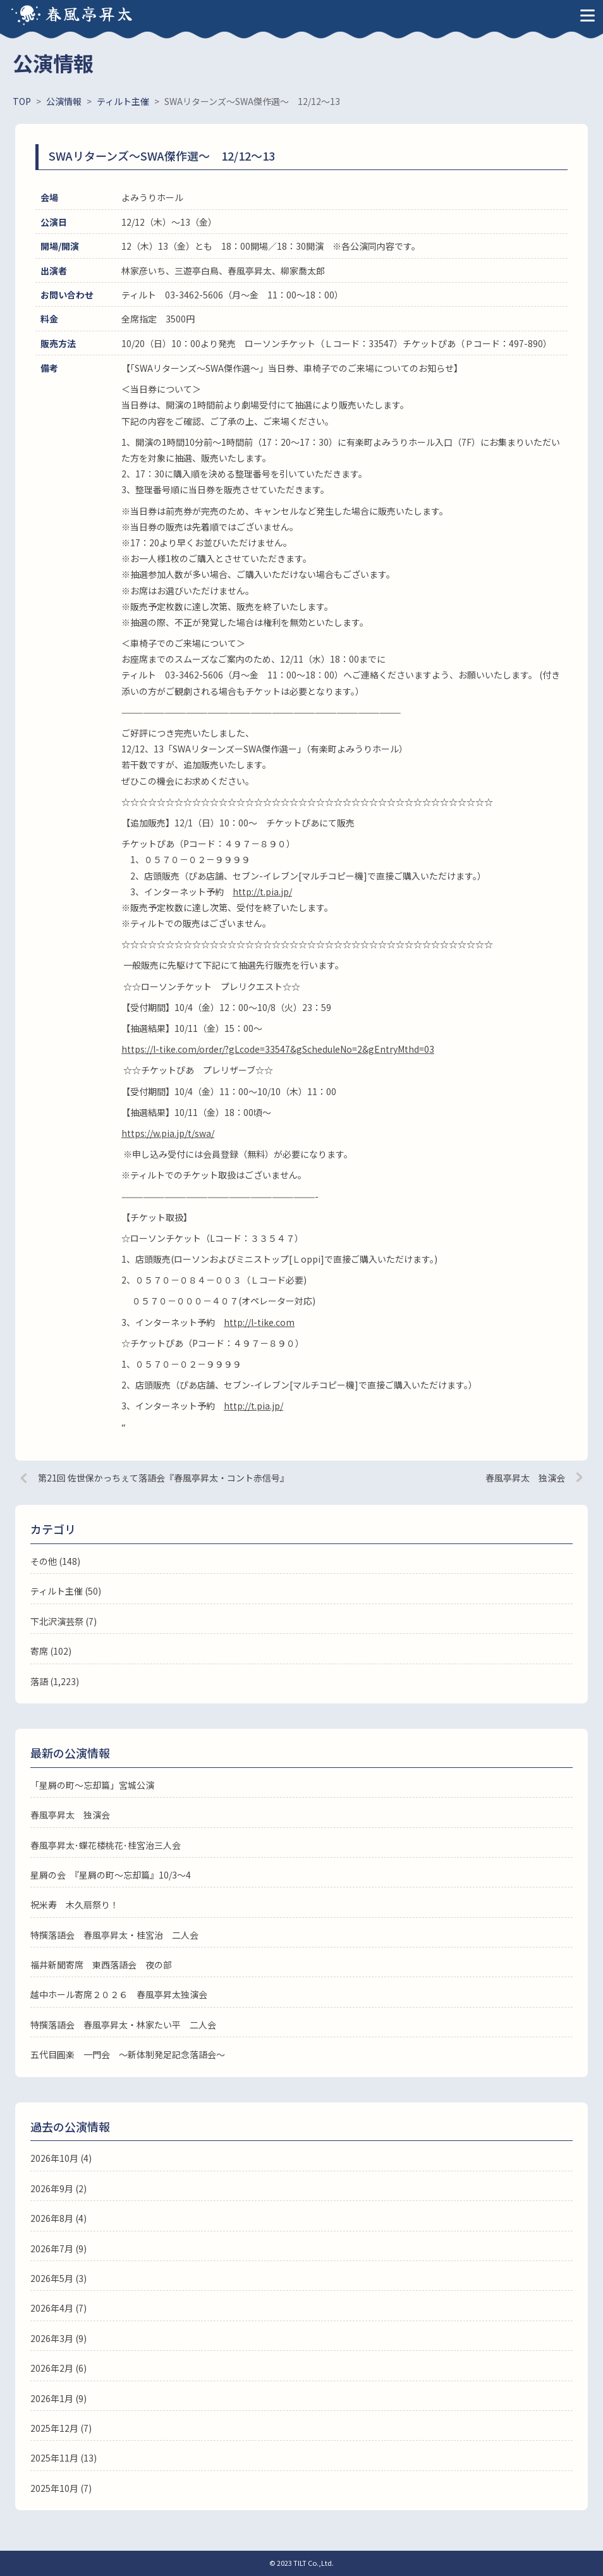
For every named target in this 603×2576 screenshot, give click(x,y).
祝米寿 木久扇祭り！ (74, 1904)
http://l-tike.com (259, 1322)
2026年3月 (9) (58, 2338)
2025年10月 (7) (61, 2488)
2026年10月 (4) (61, 2158)
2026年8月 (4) (58, 2218)
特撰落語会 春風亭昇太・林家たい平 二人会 (123, 2024)
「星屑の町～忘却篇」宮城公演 (92, 1785)
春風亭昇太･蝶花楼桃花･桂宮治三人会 (105, 1845)
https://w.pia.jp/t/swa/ (167, 1133)
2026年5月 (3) (58, 2278)
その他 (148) (55, 1561)
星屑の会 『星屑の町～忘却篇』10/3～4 (110, 1874)
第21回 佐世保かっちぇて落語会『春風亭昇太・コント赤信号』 (163, 1477)
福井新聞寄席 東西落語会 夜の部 (101, 1964)
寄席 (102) (50, 1651)
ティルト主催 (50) (65, 1591)
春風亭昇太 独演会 (525, 1477)
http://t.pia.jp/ (262, 891)
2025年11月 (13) (63, 2457)
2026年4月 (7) (58, 2308)
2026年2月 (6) (58, 2368)
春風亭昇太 (90, 13)
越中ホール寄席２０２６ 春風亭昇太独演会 (118, 1994)
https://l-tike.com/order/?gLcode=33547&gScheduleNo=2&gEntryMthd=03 (277, 1049)
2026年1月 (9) (58, 2398)
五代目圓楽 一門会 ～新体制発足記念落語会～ (127, 2054)
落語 (39, 1681)
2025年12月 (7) (61, 2428)
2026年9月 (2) (58, 2188)
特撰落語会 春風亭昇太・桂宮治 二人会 (114, 1935)
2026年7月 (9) (58, 2248)
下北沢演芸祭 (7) (63, 1621)
